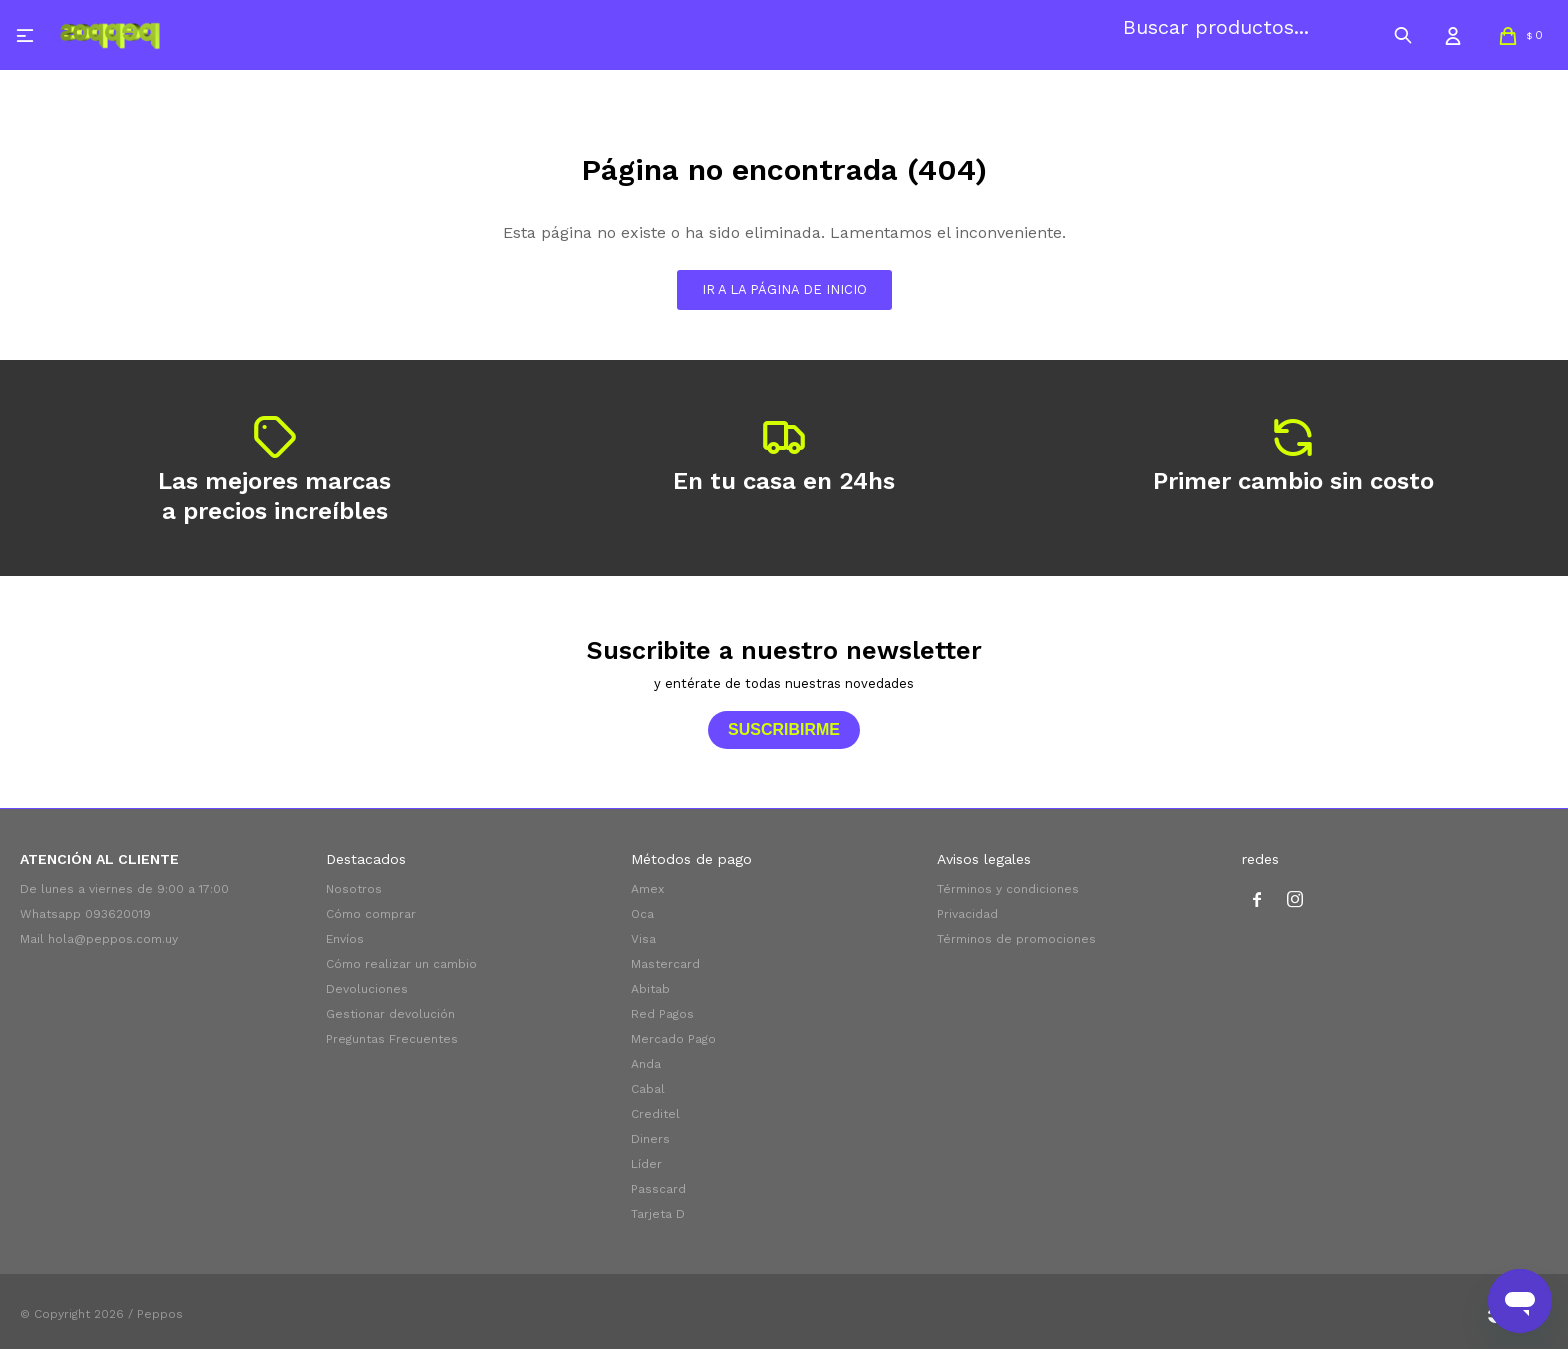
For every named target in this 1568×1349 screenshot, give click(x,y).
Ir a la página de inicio (784, 289)
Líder (646, 1164)
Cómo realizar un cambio (401, 964)
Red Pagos (662, 1014)
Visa (643, 939)
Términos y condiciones (1008, 889)
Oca (642, 914)
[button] (1403, 35)
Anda (646, 1064)
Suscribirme (784, 729)
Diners (650, 1139)
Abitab (650, 989)
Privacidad (967, 914)
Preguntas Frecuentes (392, 1039)
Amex (647, 889)
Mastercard (665, 964)
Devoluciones (367, 989)
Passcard (658, 1189)
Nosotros (354, 889)
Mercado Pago (673, 1039)
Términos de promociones (1016, 939)
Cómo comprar (371, 914)
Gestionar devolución (390, 1014)
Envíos (345, 939)
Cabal (648, 1089)
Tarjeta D (658, 1214)
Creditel (655, 1114)
